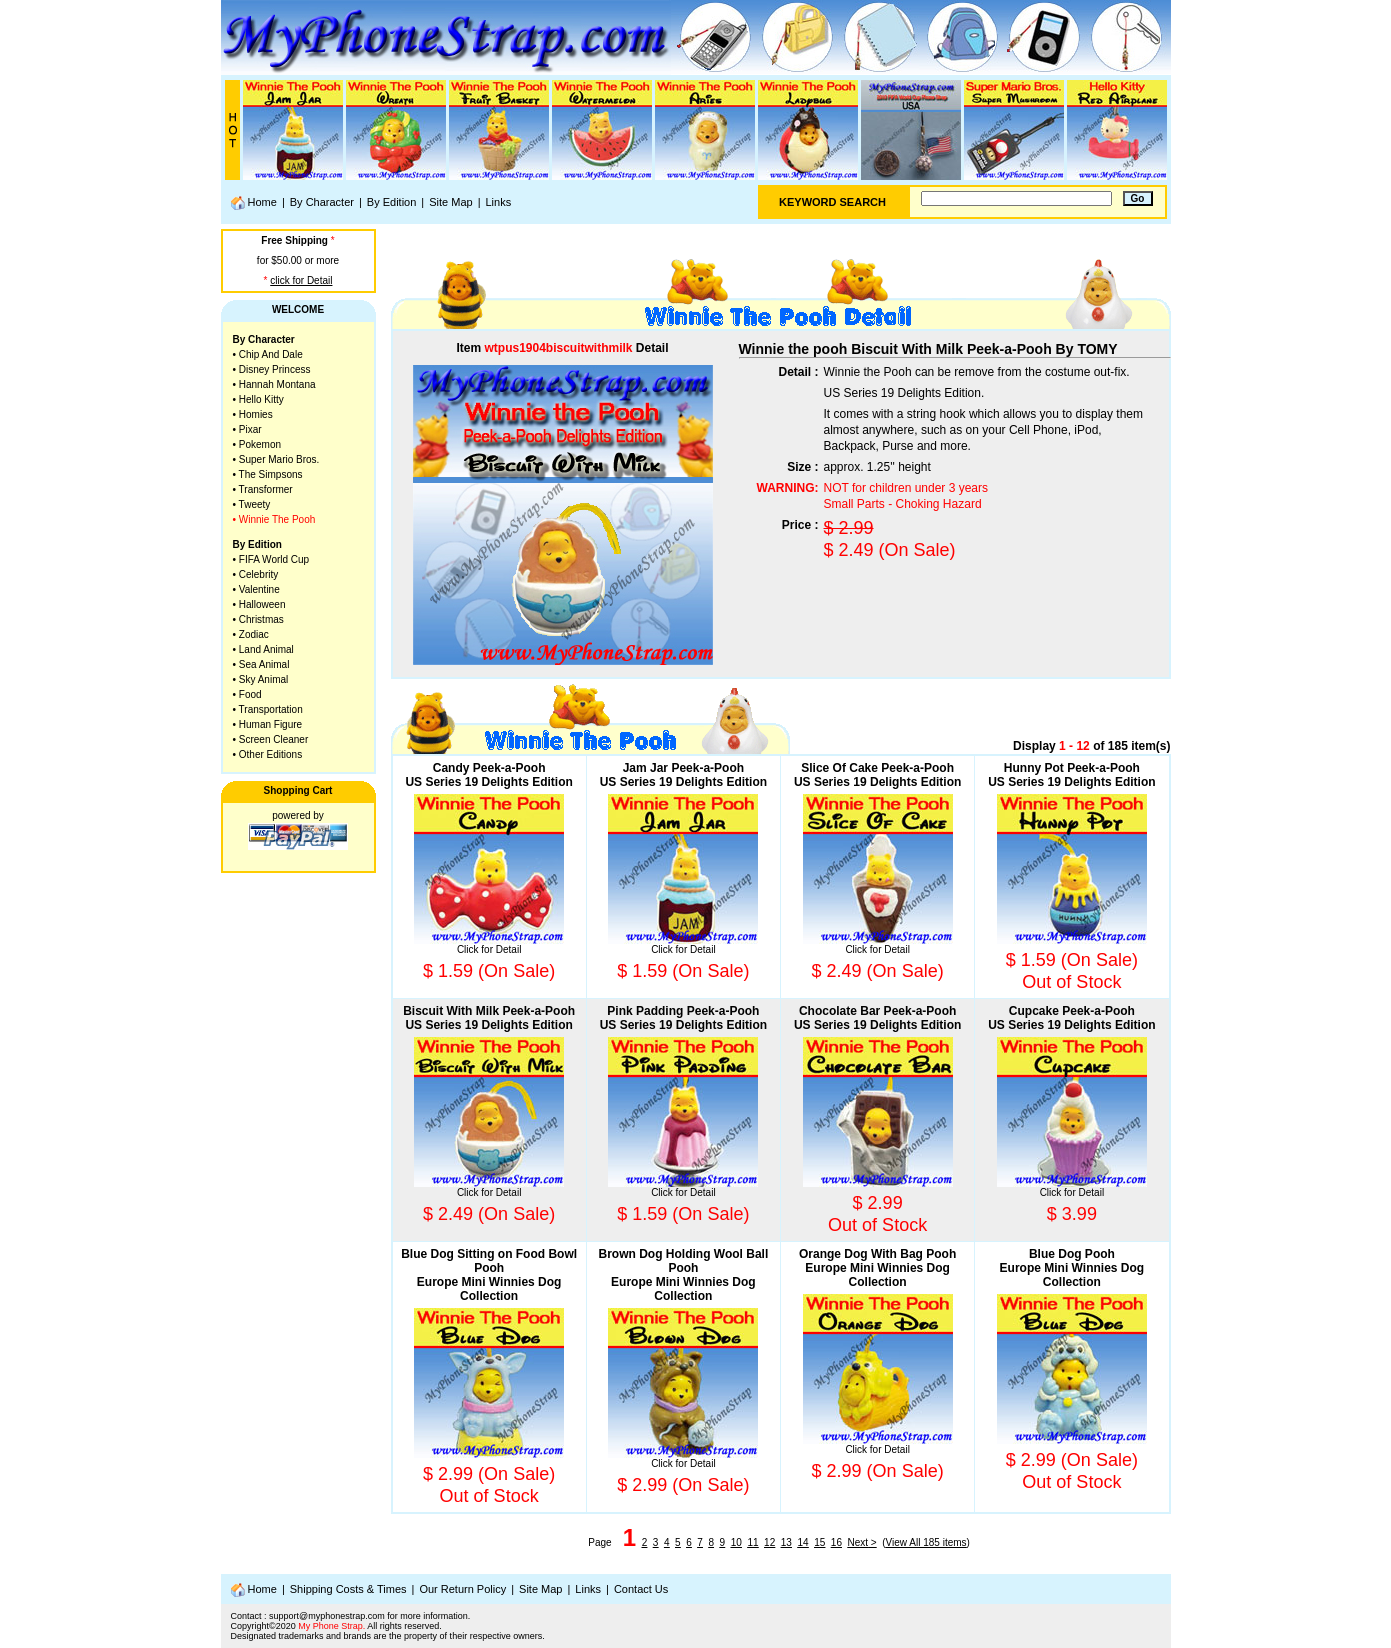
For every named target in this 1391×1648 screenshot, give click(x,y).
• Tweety (252, 504)
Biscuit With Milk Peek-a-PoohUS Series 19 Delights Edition (489, 1018)
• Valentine (256, 589)
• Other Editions (268, 754)
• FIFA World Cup (271, 559)
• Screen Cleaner (271, 739)
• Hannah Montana (274, 384)
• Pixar (247, 429)
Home (254, 203)
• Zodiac (251, 634)
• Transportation (268, 709)
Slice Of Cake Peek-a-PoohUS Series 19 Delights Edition (877, 775)
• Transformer (263, 489)
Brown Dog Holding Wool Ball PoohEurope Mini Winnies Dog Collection (683, 1275)
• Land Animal (263, 649)
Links (499, 202)
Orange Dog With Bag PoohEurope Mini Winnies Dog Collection (877, 1268)
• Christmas (258, 619)
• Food (247, 694)
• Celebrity (256, 574)
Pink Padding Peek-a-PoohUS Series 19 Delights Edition (683, 1018)
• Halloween (259, 604)
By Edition (392, 202)
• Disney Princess (272, 369)
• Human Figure (268, 724)
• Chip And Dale (268, 354)
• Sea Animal (261, 664)
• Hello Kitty (258, 399)
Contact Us (641, 1589)
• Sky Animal (261, 679)
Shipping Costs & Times (348, 1589)
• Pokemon (257, 444)
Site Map (450, 202)
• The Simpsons (268, 474)
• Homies (253, 414)
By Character (322, 202)
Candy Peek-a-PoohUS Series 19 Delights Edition (488, 775)
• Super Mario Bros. (276, 459)
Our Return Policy (462, 1589)
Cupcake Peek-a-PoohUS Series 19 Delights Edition (1071, 1018)
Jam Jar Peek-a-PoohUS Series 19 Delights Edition (683, 775)
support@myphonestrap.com (327, 1616)
